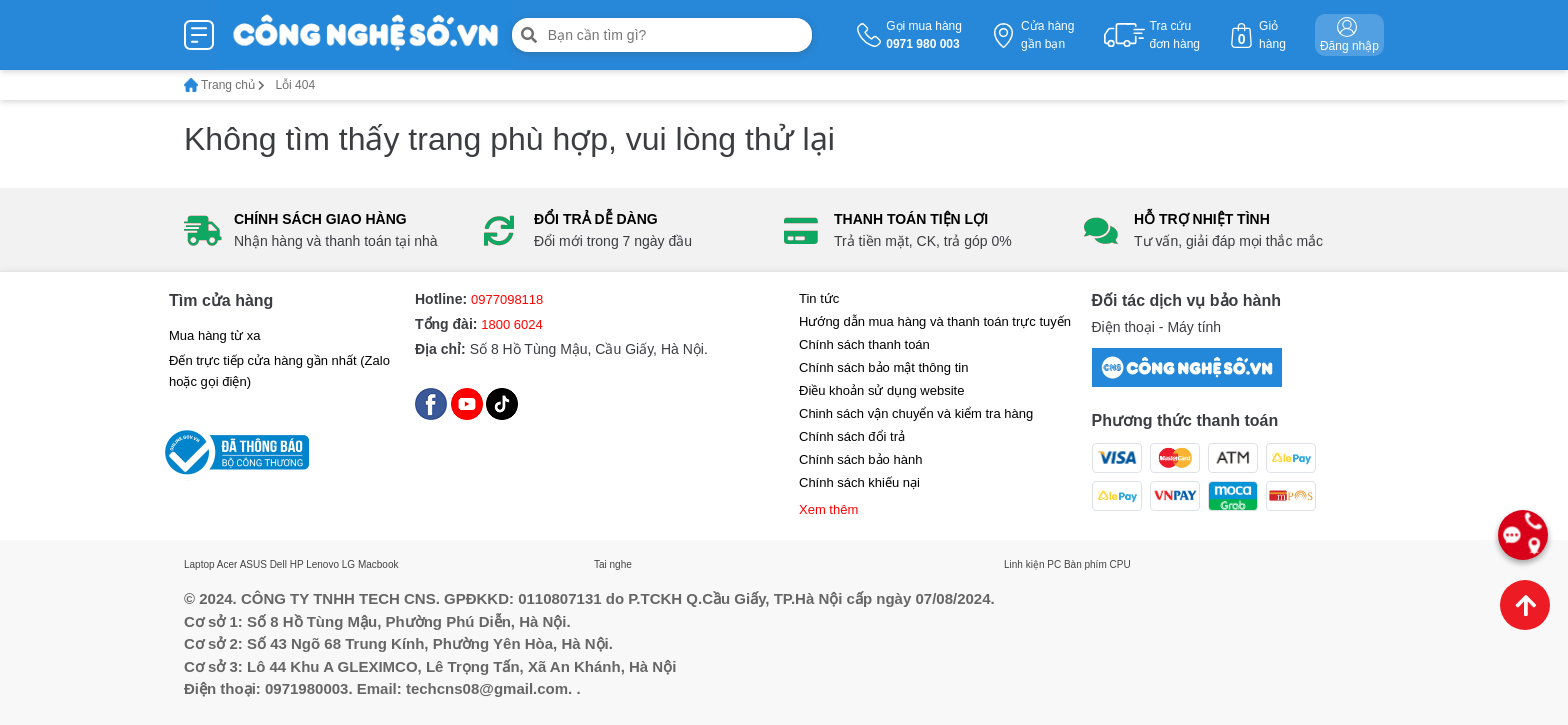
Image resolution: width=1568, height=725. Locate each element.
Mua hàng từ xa (214, 335)
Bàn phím (1085, 564)
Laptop (199, 564)
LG (348, 564)
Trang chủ (224, 85)
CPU (1120, 564)
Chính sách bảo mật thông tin (883, 367)
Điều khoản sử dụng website (881, 390)
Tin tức (819, 298)
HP (297, 564)
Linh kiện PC (1032, 564)
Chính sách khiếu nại (859, 482)
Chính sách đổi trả (852, 436)
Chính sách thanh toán (864, 344)
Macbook (378, 564)
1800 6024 (511, 324)
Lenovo (322, 564)
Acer (227, 564)
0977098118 (507, 299)
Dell (278, 564)
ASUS (253, 564)
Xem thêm (828, 509)
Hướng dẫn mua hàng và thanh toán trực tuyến (935, 321)
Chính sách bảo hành (860, 459)
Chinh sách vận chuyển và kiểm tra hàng (916, 413)
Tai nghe (613, 564)
